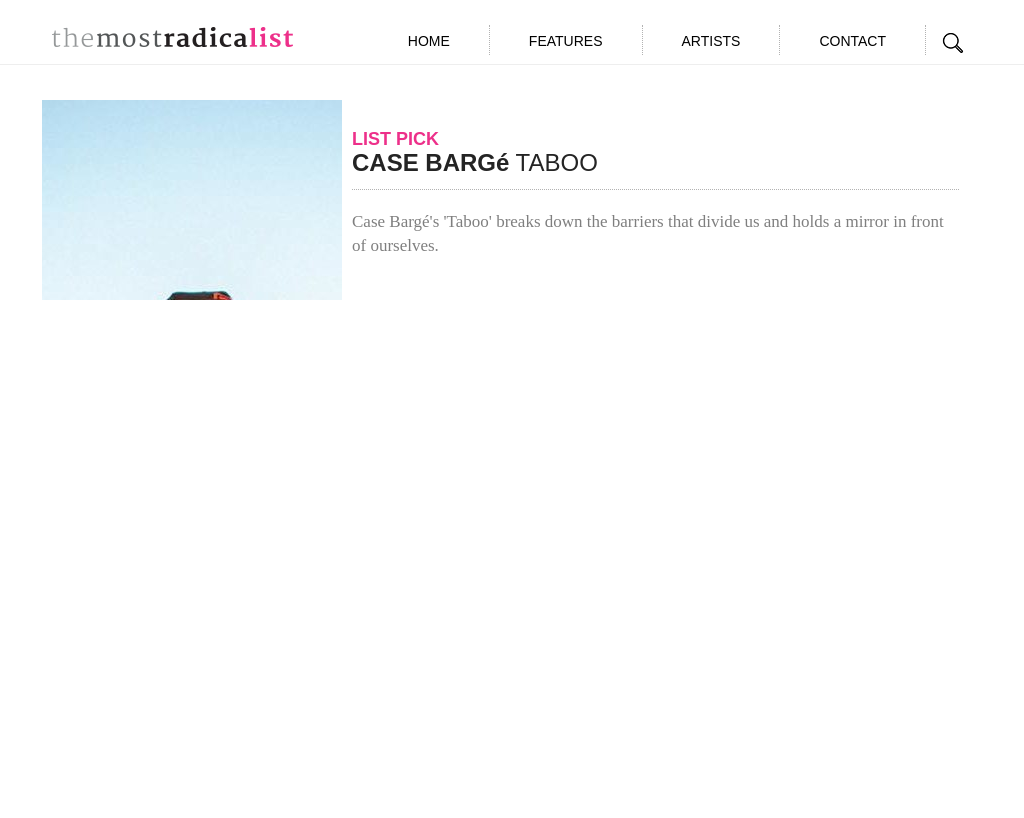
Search (954, 43)
